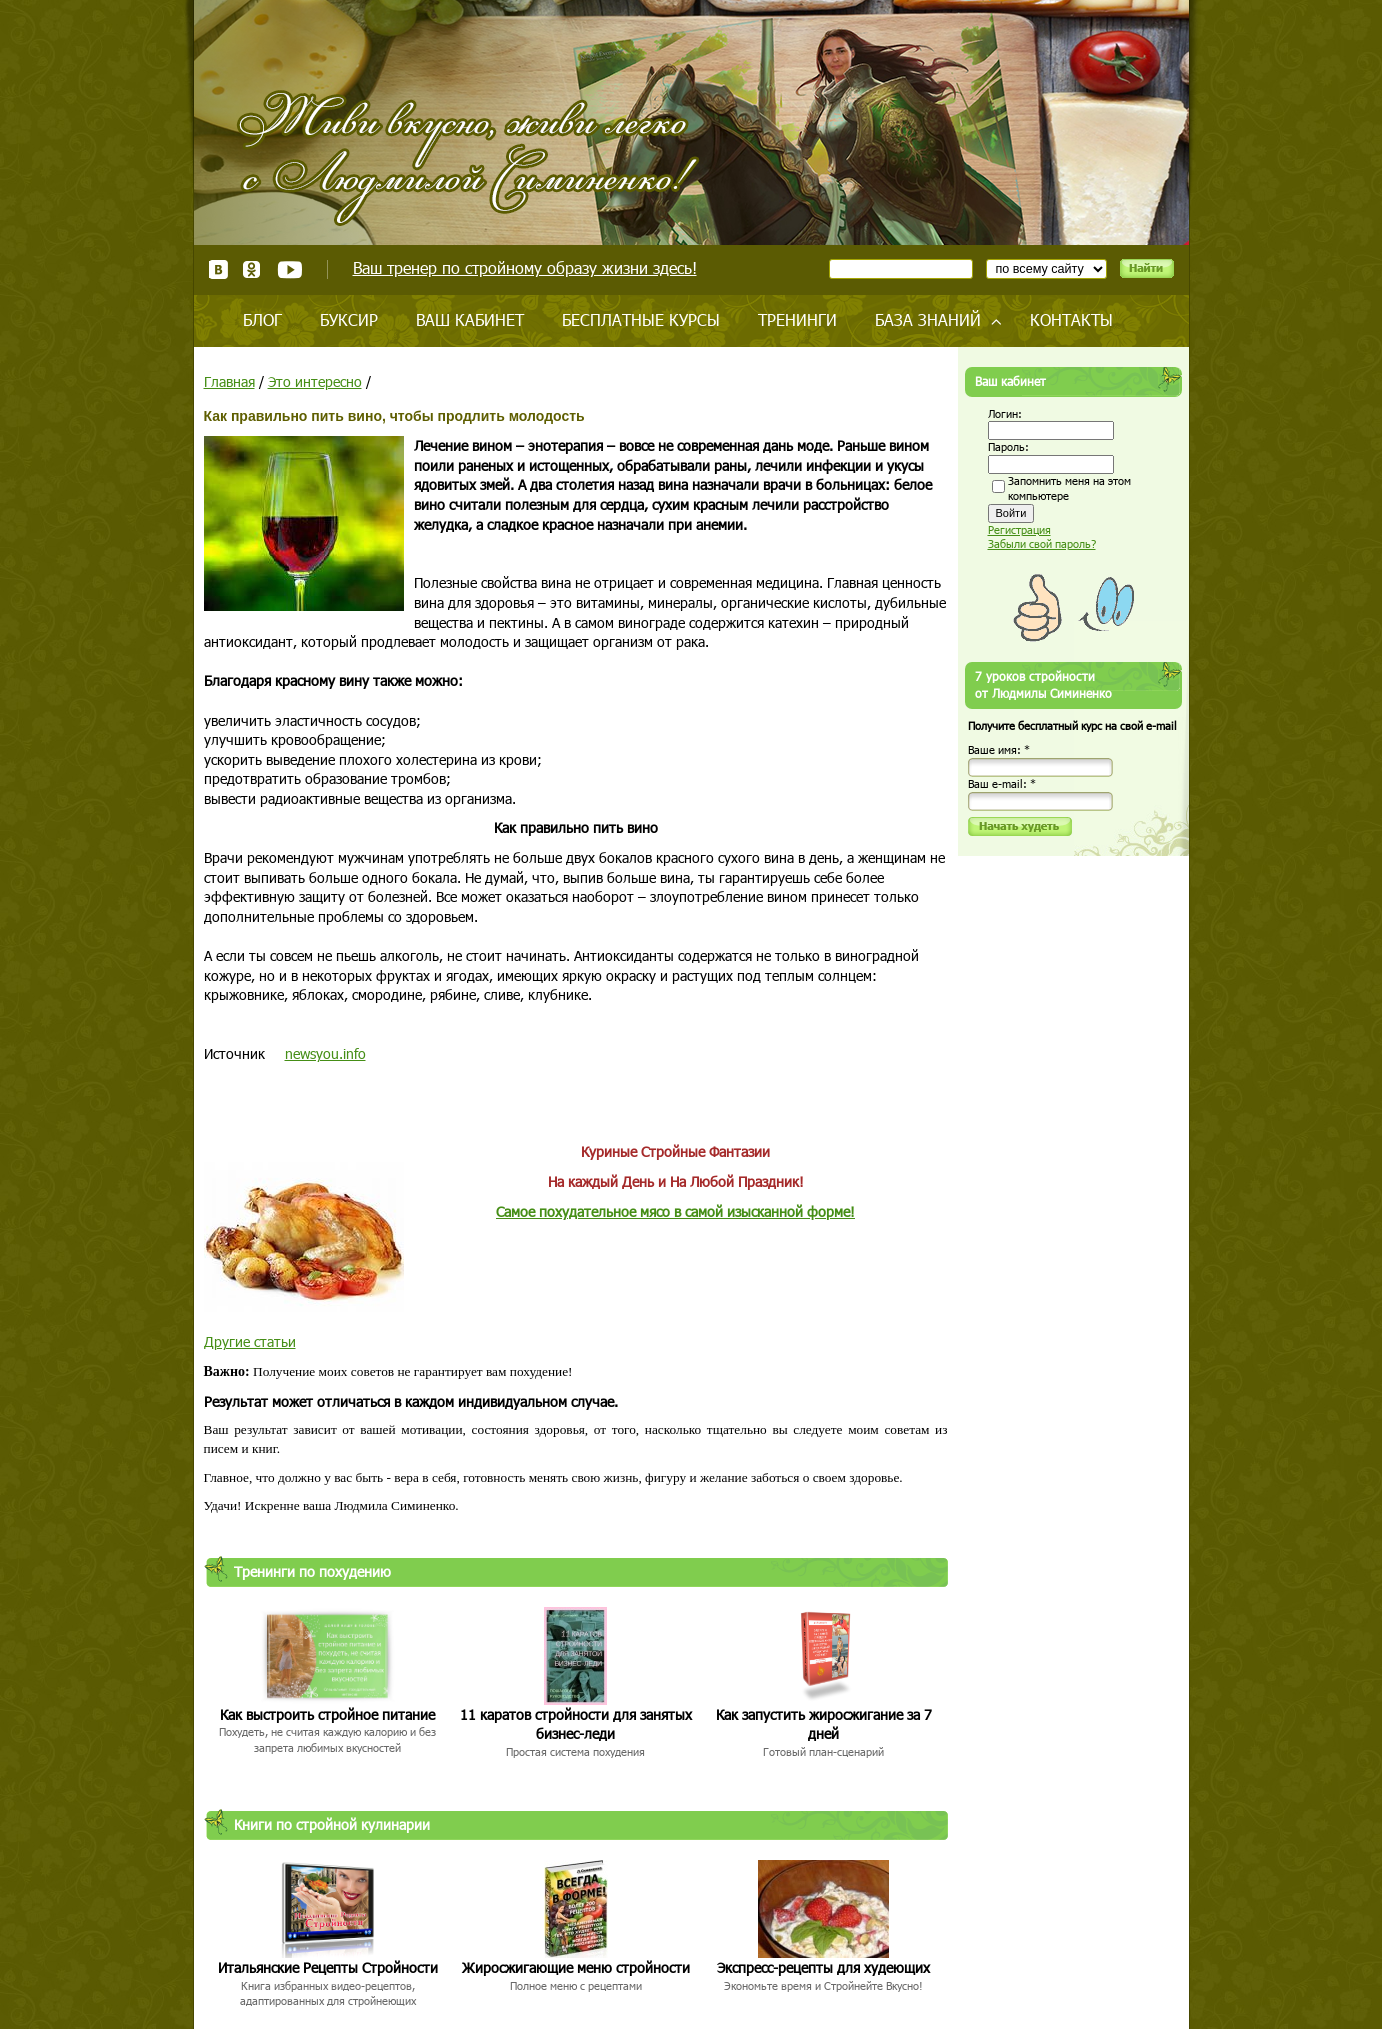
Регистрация (1019, 529)
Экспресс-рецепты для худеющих (823, 1967)
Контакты (1071, 319)
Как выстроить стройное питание (327, 1714)
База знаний (928, 319)
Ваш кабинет (470, 319)
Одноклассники (252, 269)
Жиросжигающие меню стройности (576, 1967)
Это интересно (315, 381)
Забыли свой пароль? (1042, 543)
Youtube (289, 269)
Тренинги (797, 319)
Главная (229, 381)
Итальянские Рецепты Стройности (328, 1967)
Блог (262, 319)
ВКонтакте (218, 269)
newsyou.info (325, 1053)
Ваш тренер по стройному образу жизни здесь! (525, 267)
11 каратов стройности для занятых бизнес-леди (576, 1724)
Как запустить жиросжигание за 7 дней (824, 1724)
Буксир (349, 319)
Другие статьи (250, 1341)
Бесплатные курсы (641, 319)
